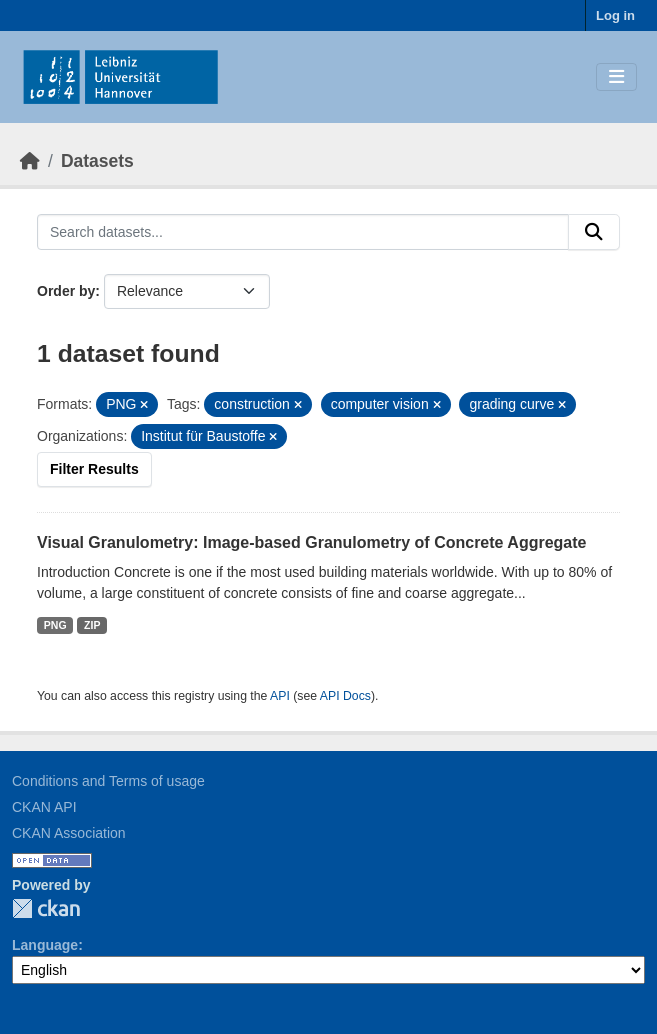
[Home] (30, 161)
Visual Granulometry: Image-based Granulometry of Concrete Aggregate (311, 542)
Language (45, 945)
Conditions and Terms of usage (108, 781)
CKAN (46, 908)
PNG (55, 625)
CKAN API (44, 807)
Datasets (97, 161)
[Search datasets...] (303, 232)
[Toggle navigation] (616, 77)
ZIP (92, 625)
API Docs (345, 696)
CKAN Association (69, 833)
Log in (615, 15)
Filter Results (94, 469)
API (280, 696)
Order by (66, 291)
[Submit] (594, 232)
